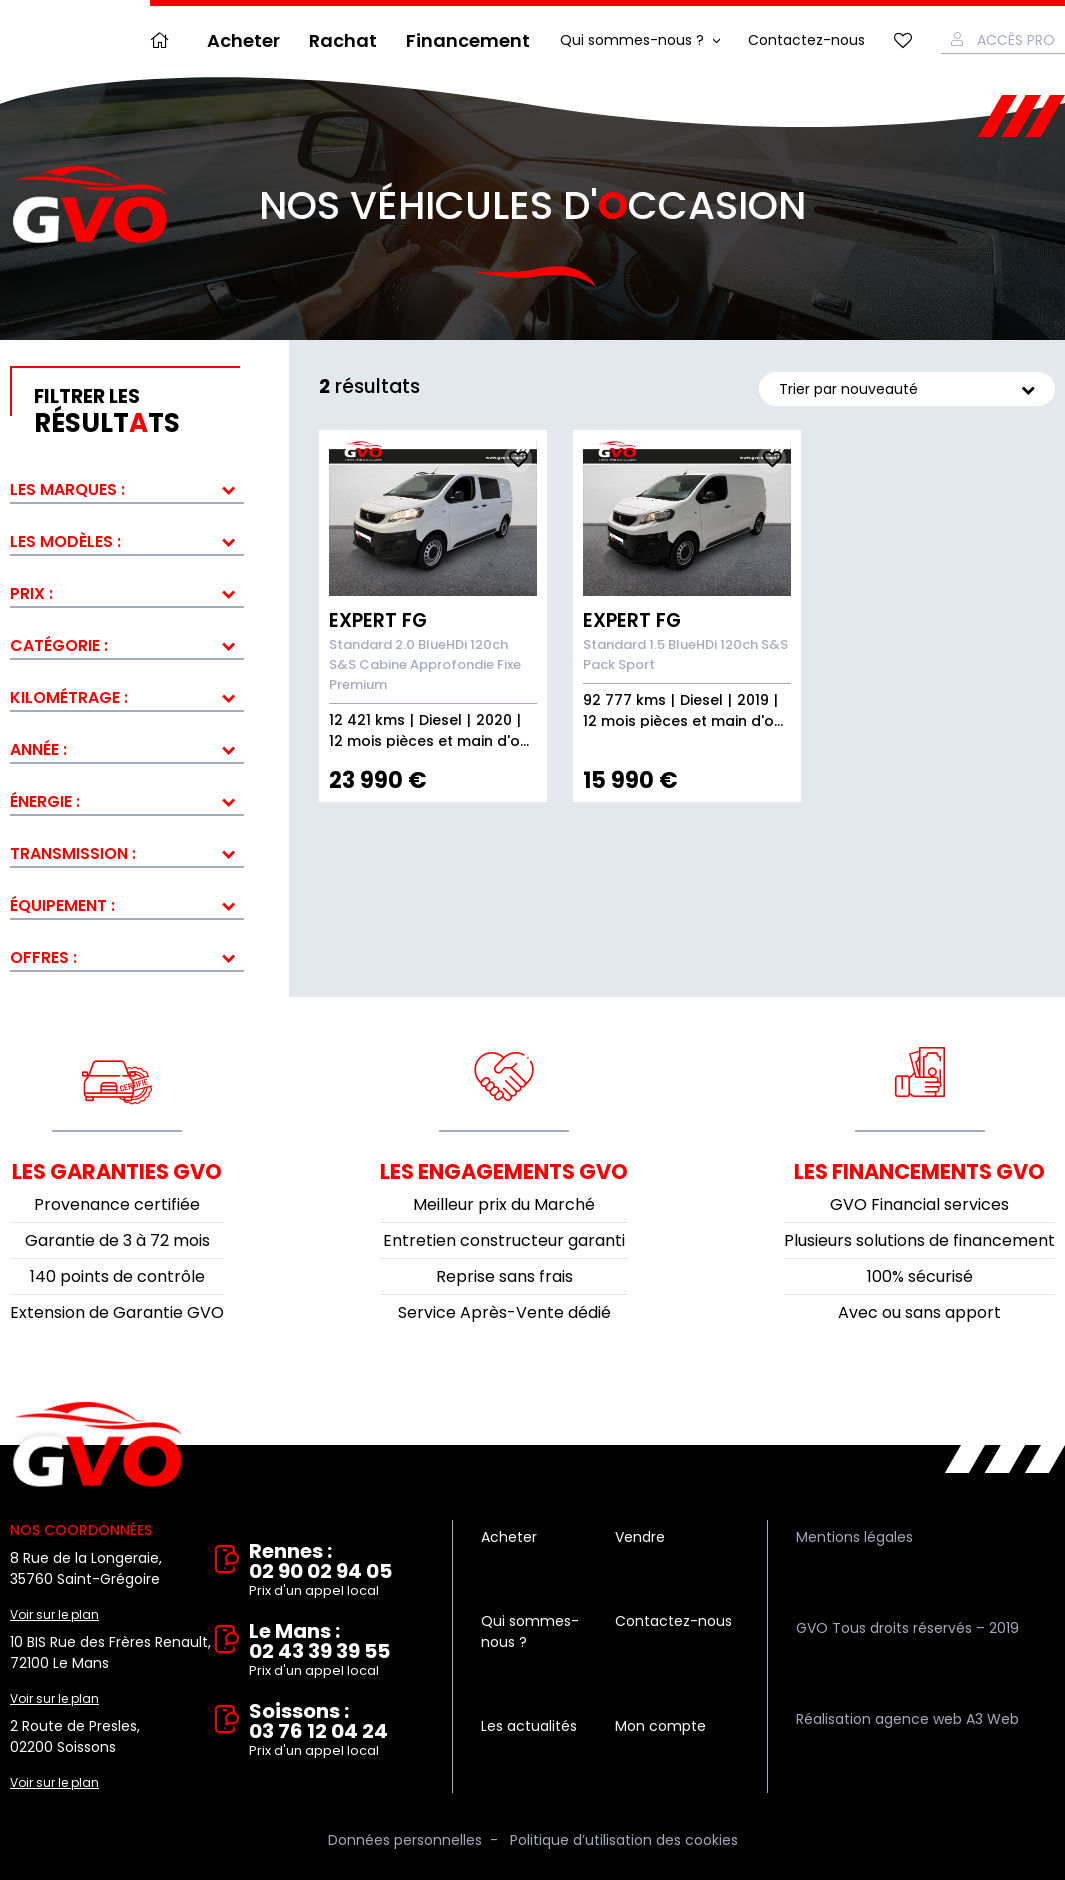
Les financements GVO (919, 1171)
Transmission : (73, 853)
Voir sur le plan (54, 1614)
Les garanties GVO (117, 1171)
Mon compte (660, 1726)
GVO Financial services (919, 1204)
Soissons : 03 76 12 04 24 (336, 1731)
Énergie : (45, 801)
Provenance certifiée (117, 1204)
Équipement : (62, 905)
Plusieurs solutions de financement (919, 1240)
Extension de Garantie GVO (117, 1312)
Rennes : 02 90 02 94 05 (336, 1571)
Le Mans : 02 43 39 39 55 (336, 1651)
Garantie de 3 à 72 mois (117, 1240)
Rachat (343, 40)
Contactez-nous (806, 40)
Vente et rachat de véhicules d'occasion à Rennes (97, 1445)
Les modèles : (65, 541)
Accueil (164, 40)
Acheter (243, 40)
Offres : (43, 957)
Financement (468, 40)
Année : (38, 749)
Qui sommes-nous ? (632, 40)
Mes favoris (903, 40)
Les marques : (67, 489)
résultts (139, 412)
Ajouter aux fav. (518, 459)
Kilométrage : (69, 697)
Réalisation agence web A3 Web (907, 1719)
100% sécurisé (920, 1276)
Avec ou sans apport (919, 1312)
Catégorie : (59, 645)
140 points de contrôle (117, 1276)
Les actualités (529, 1726)
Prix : (31, 593)
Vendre (640, 1537)
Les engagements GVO (504, 1171)
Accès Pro (1016, 40)
